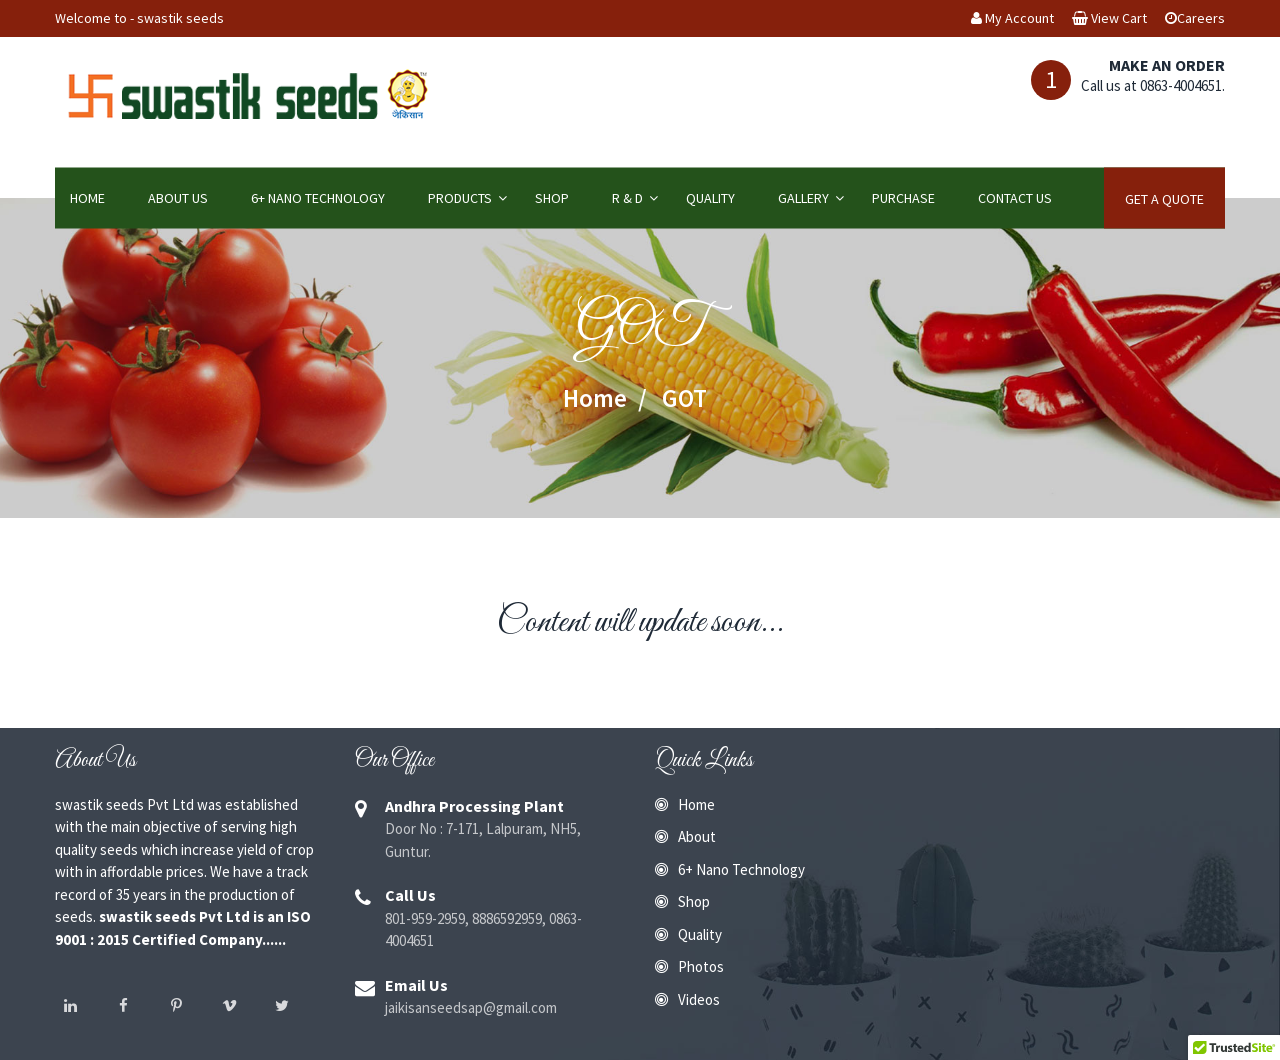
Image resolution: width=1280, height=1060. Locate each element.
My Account (1012, 18)
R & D (627, 198)
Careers (1195, 18)
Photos (701, 966)
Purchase (903, 198)
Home (87, 198)
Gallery (803, 198)
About (697, 836)
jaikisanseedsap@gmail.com (471, 1007)
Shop (552, 198)
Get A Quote (1164, 199)
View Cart (1109, 18)
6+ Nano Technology (318, 198)
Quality (710, 198)
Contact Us (1015, 198)
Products (460, 198)
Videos (699, 999)
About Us (178, 198)
